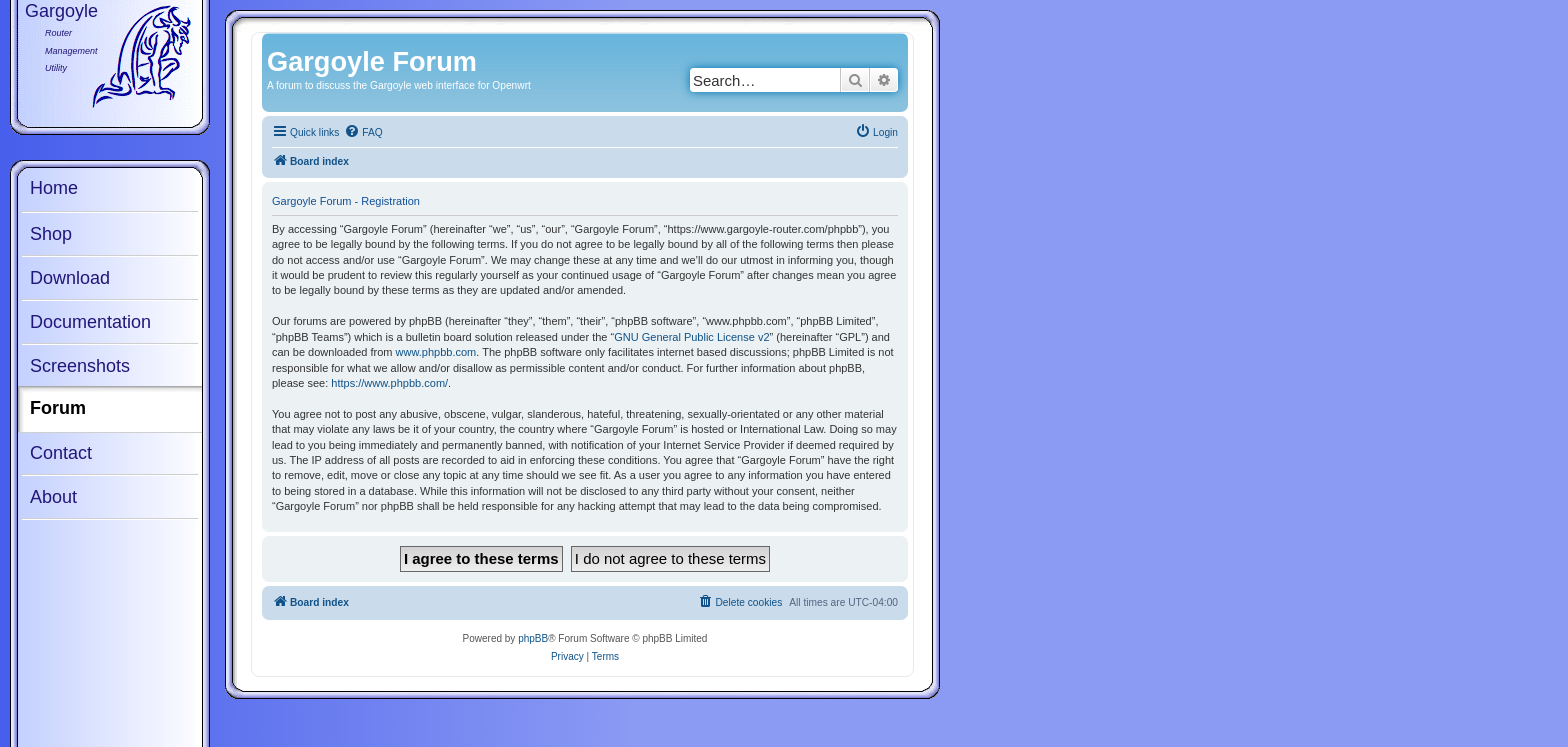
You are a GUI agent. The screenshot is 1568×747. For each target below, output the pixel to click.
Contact (61, 453)
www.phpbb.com (436, 352)
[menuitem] (363, 133)
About (53, 497)
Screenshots (80, 366)
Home (54, 188)
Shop (51, 234)
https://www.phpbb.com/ (389, 383)
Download (70, 278)
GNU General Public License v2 (691, 337)
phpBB (533, 638)
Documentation (90, 322)
